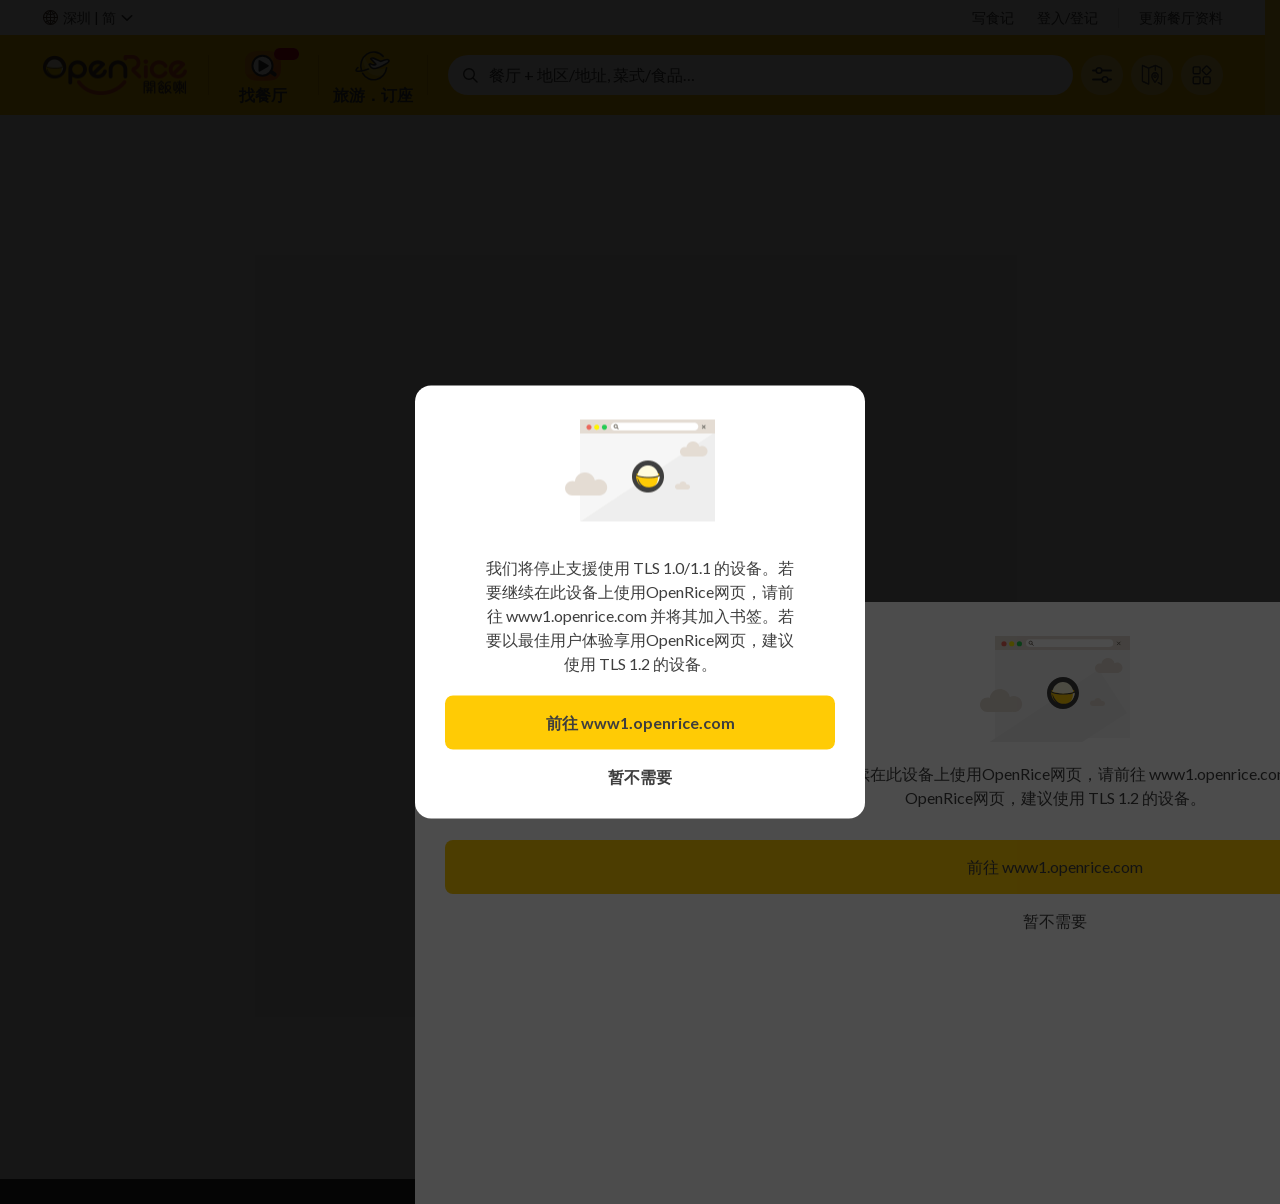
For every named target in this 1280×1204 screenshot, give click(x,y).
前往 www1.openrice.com (640, 722)
